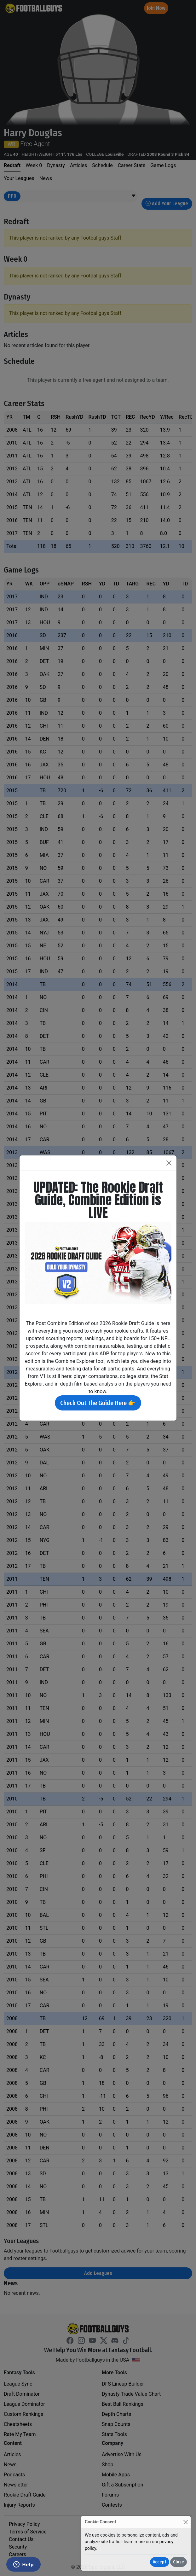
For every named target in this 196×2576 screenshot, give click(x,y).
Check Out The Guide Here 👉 (98, 1403)
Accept (159, 2562)
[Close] (185, 2522)
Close (178, 2562)
